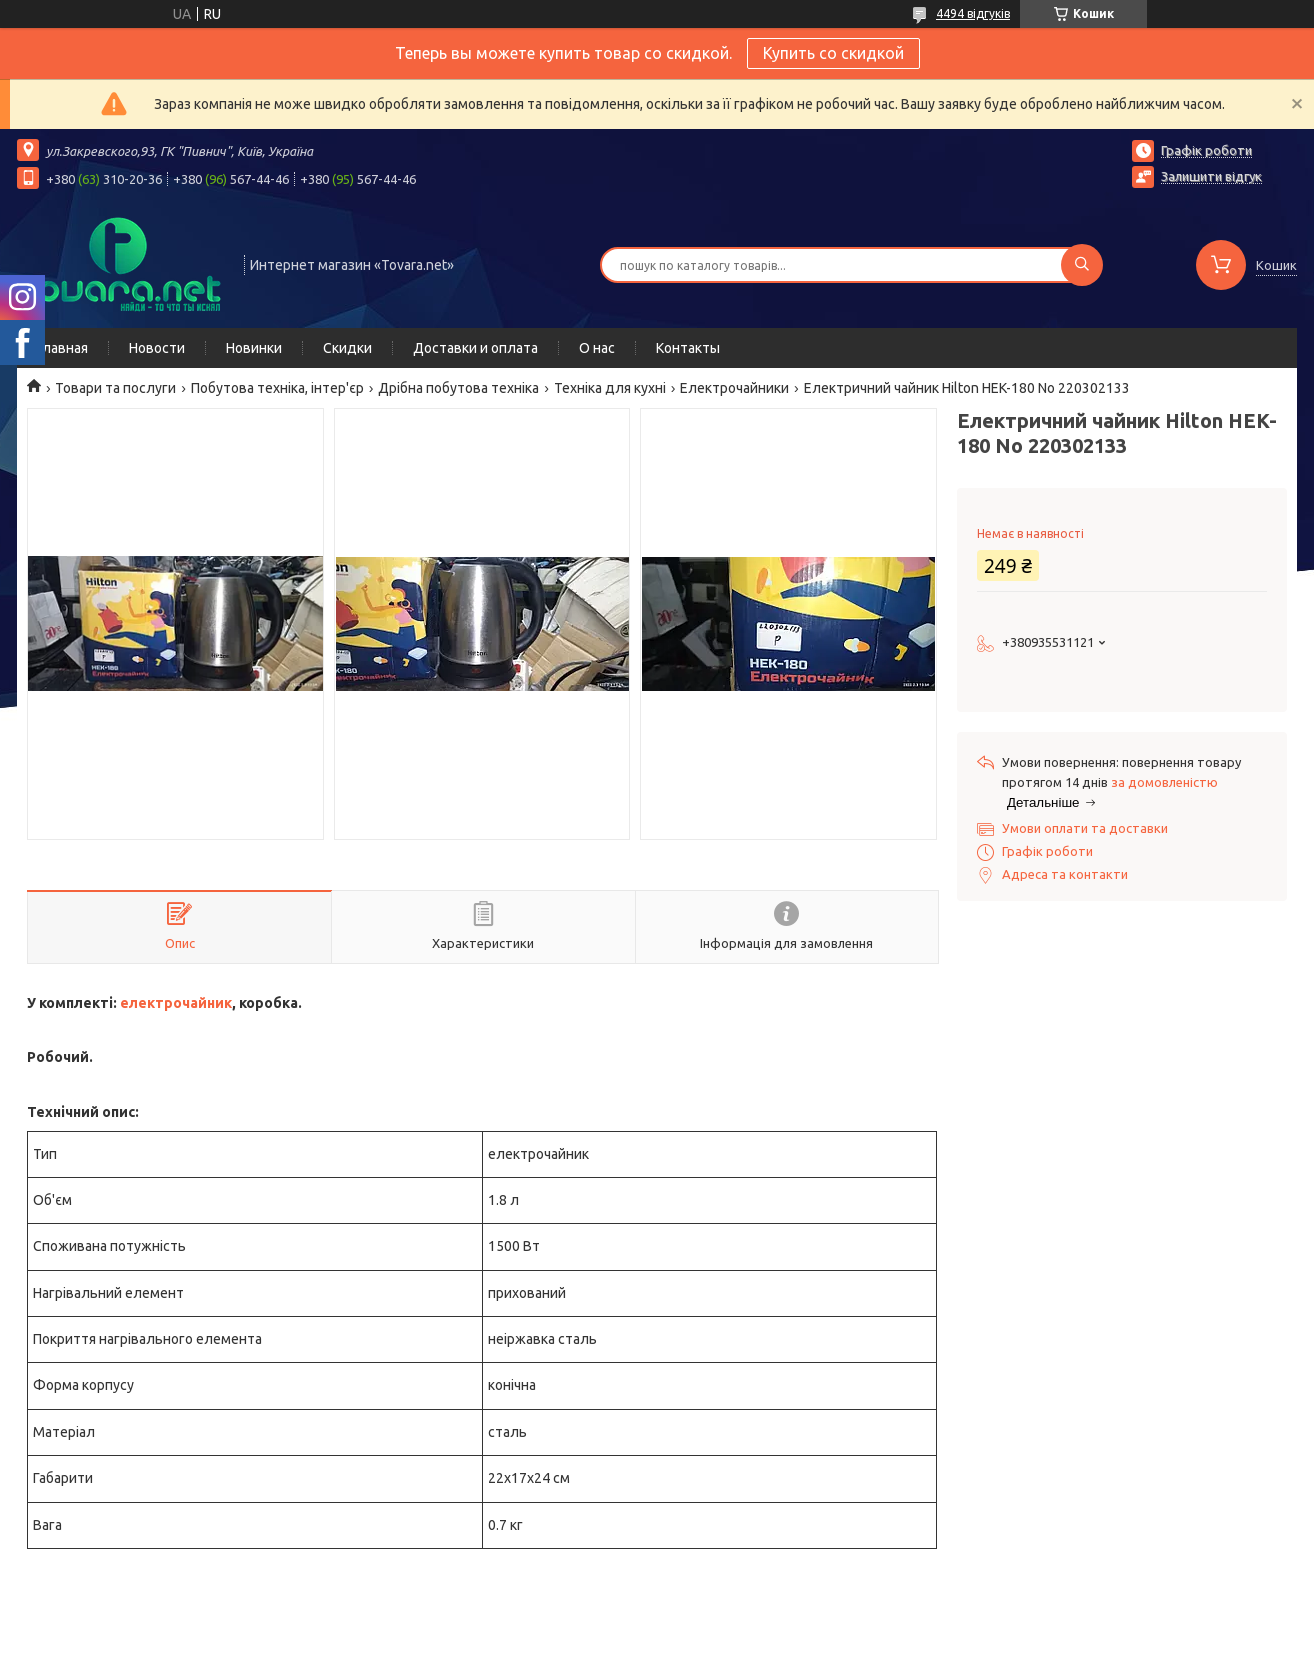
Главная (62, 348)
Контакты (688, 348)
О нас (597, 348)
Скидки (347, 348)
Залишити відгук (1211, 176)
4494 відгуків (973, 13)
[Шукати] (1082, 265)
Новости (157, 348)
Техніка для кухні (610, 388)
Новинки (254, 348)
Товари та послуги (115, 388)
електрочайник (176, 1003)
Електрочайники (734, 388)
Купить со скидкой (833, 53)
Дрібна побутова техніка (458, 388)
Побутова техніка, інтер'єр (277, 388)
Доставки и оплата (475, 348)
